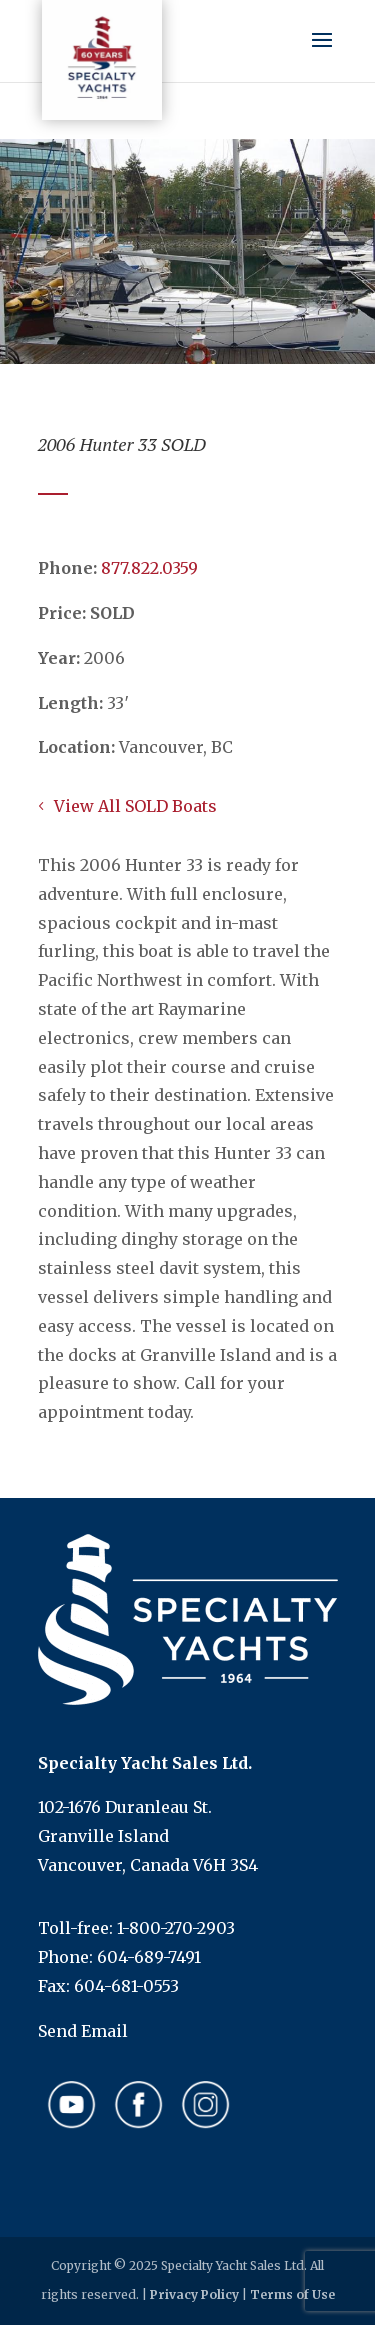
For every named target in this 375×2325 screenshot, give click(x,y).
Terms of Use (292, 2294)
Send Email (83, 2031)
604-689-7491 (149, 1957)
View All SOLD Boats (135, 806)
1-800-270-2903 (176, 1928)
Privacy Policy (194, 2294)
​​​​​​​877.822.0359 (149, 568)
